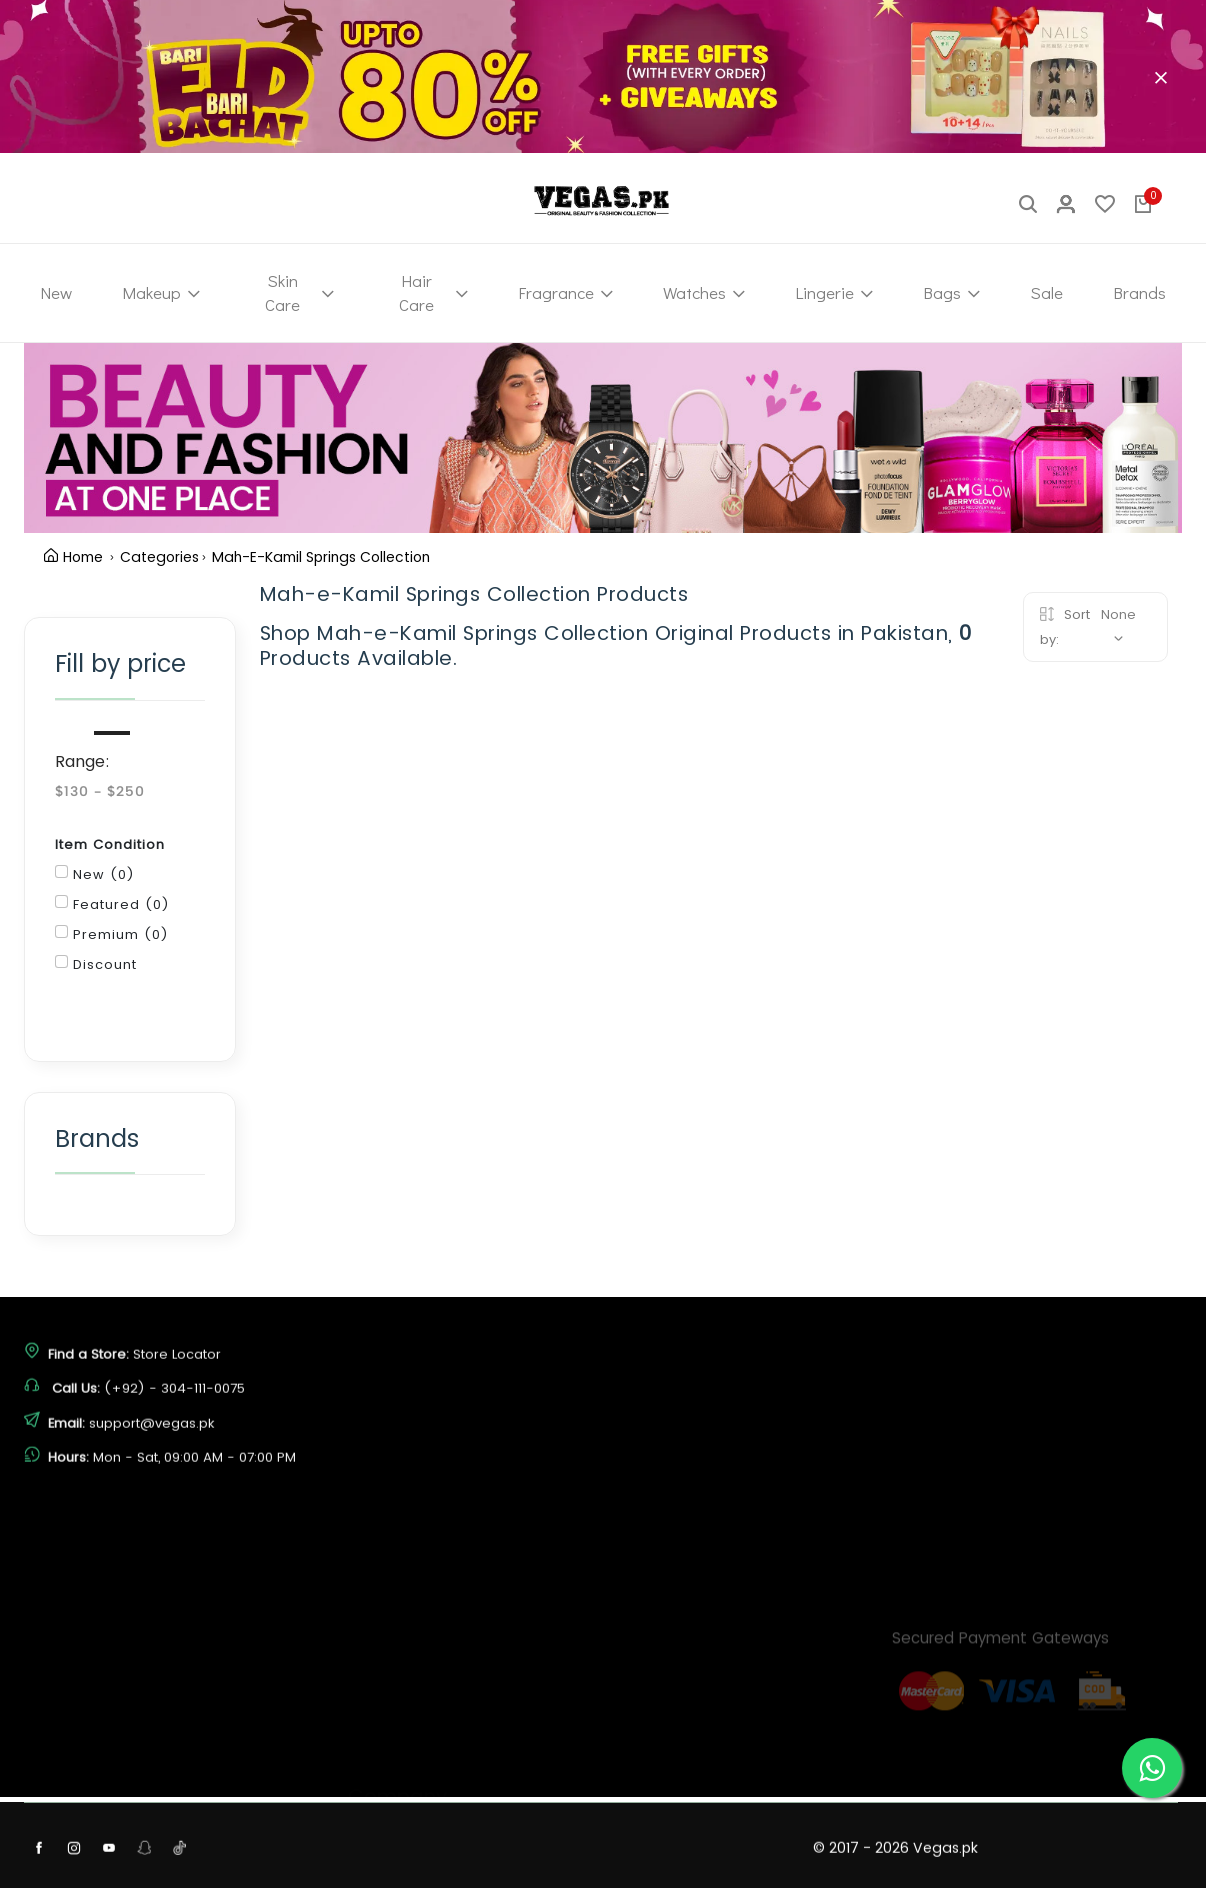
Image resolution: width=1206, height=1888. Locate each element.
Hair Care (433, 292)
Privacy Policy (392, 1784)
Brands (1139, 292)
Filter (110, 1011)
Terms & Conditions (412, 1821)
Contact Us (384, 1747)
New (56, 292)
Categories (159, 557)
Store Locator (177, 1410)
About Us (377, 1710)
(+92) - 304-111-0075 (174, 1444)
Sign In (641, 1801)
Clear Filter (196, 601)
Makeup (161, 292)
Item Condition (110, 844)
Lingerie (834, 292)
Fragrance (565, 292)
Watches (704, 292)
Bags (951, 292)
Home (73, 557)
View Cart (652, 1838)
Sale (1046, 292)
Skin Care (299, 292)
